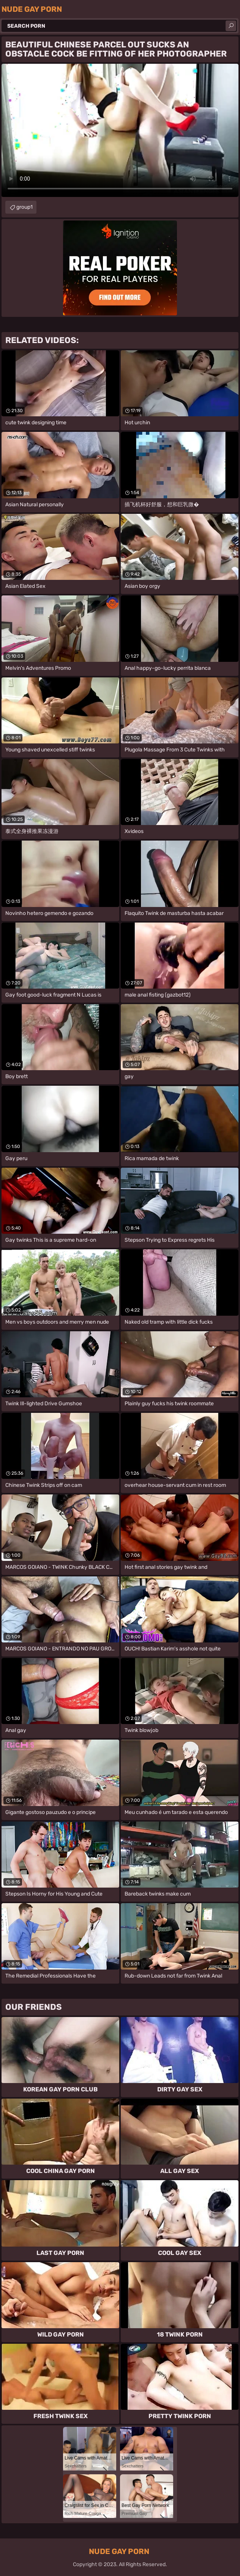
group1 (24, 207)
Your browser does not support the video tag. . (120, 130)
